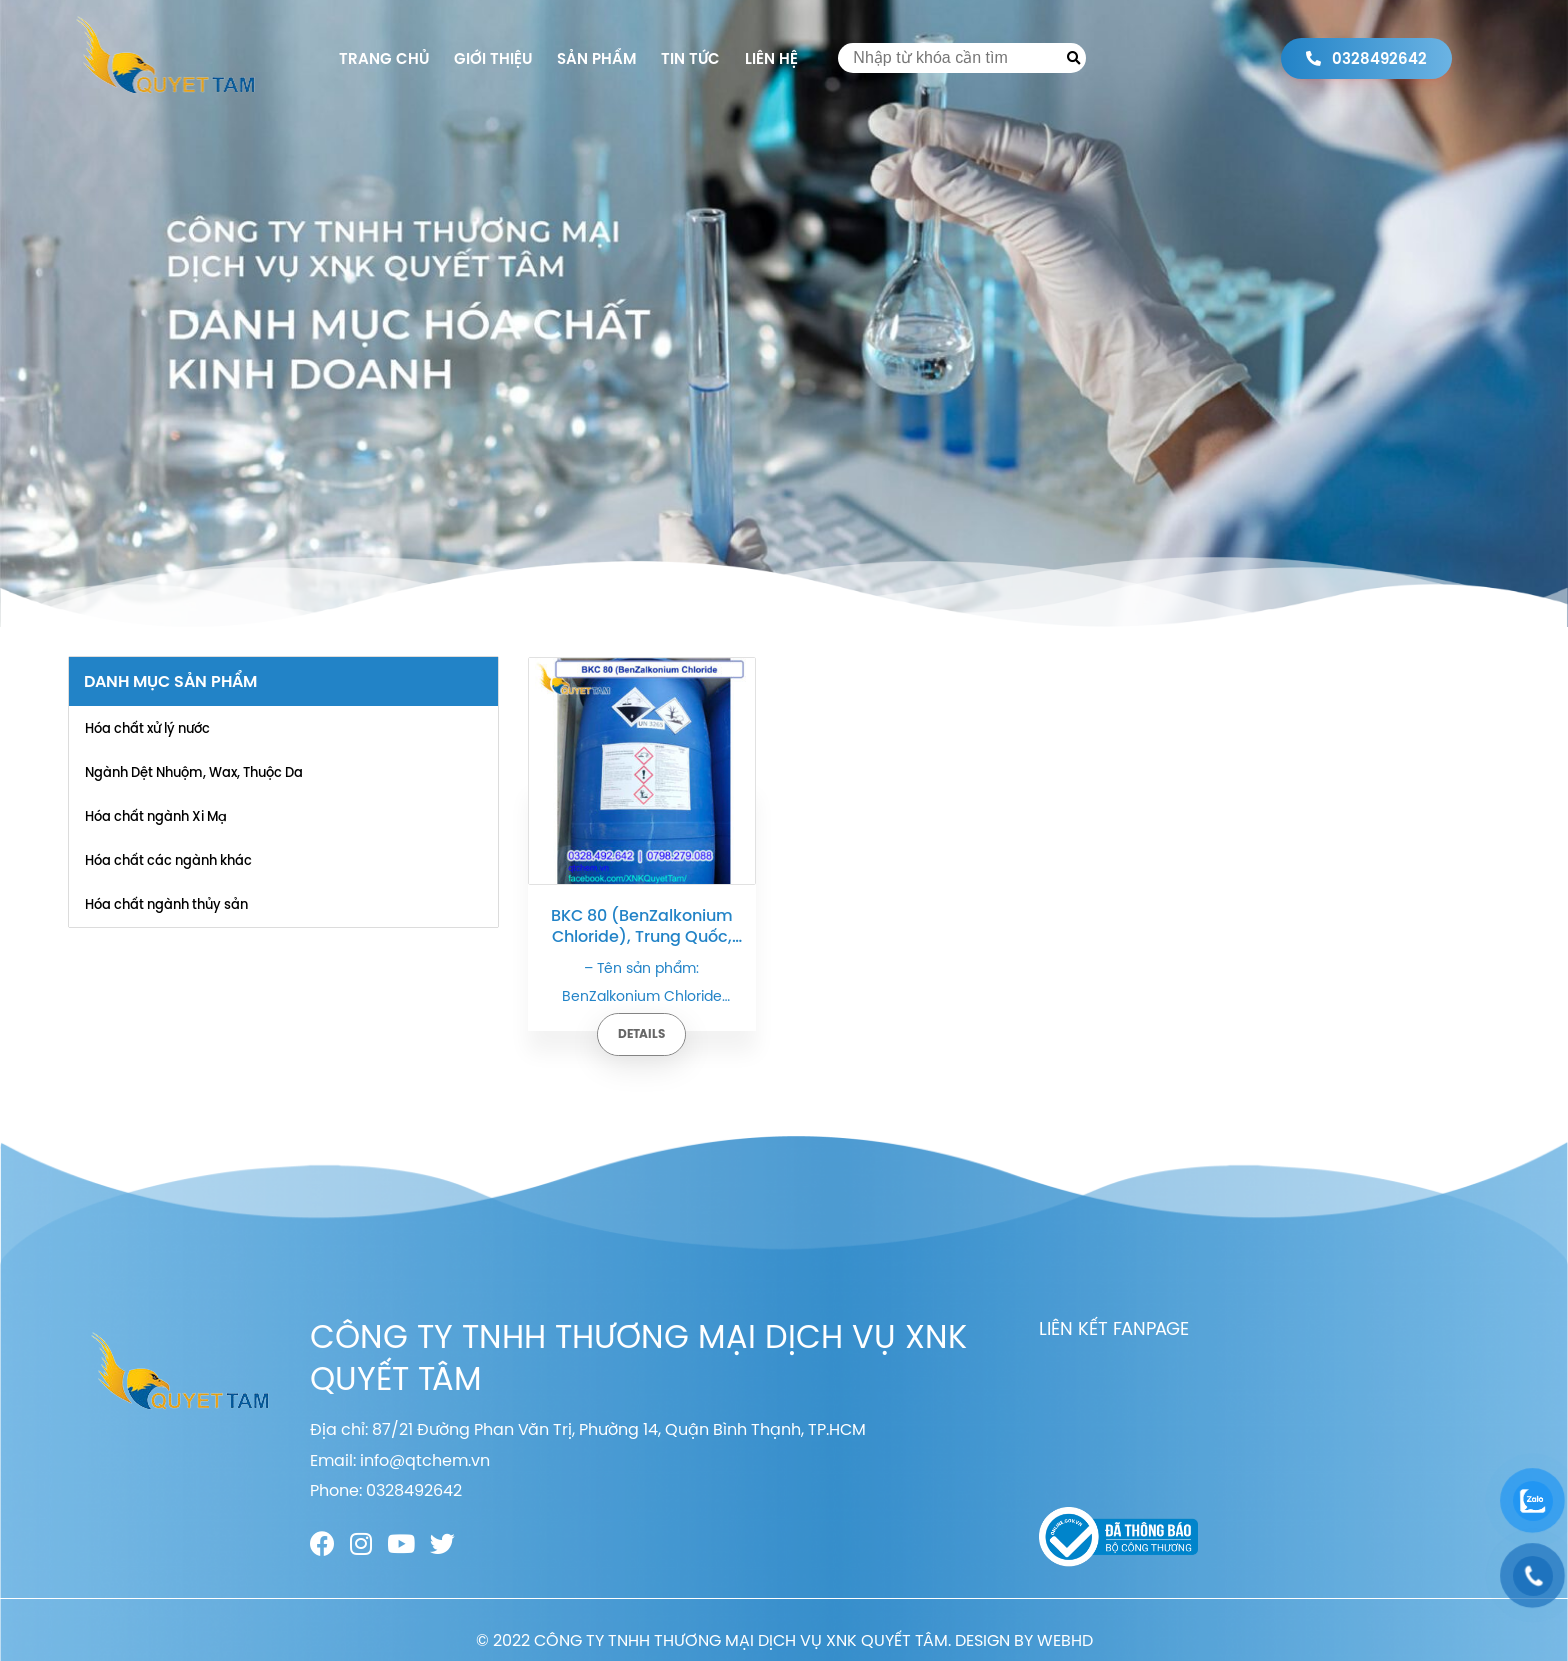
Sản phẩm (596, 58)
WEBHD (1065, 1640)
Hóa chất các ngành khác (168, 860)
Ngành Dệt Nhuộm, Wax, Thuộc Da (194, 772)
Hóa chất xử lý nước (147, 728)
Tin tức (690, 58)
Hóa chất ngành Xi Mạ (156, 816)
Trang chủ (384, 58)
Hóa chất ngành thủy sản (166, 904)
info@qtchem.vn (425, 1460)
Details (641, 1034)
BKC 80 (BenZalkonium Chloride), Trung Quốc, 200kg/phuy (642, 926)
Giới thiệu (493, 58)
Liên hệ (771, 58)
